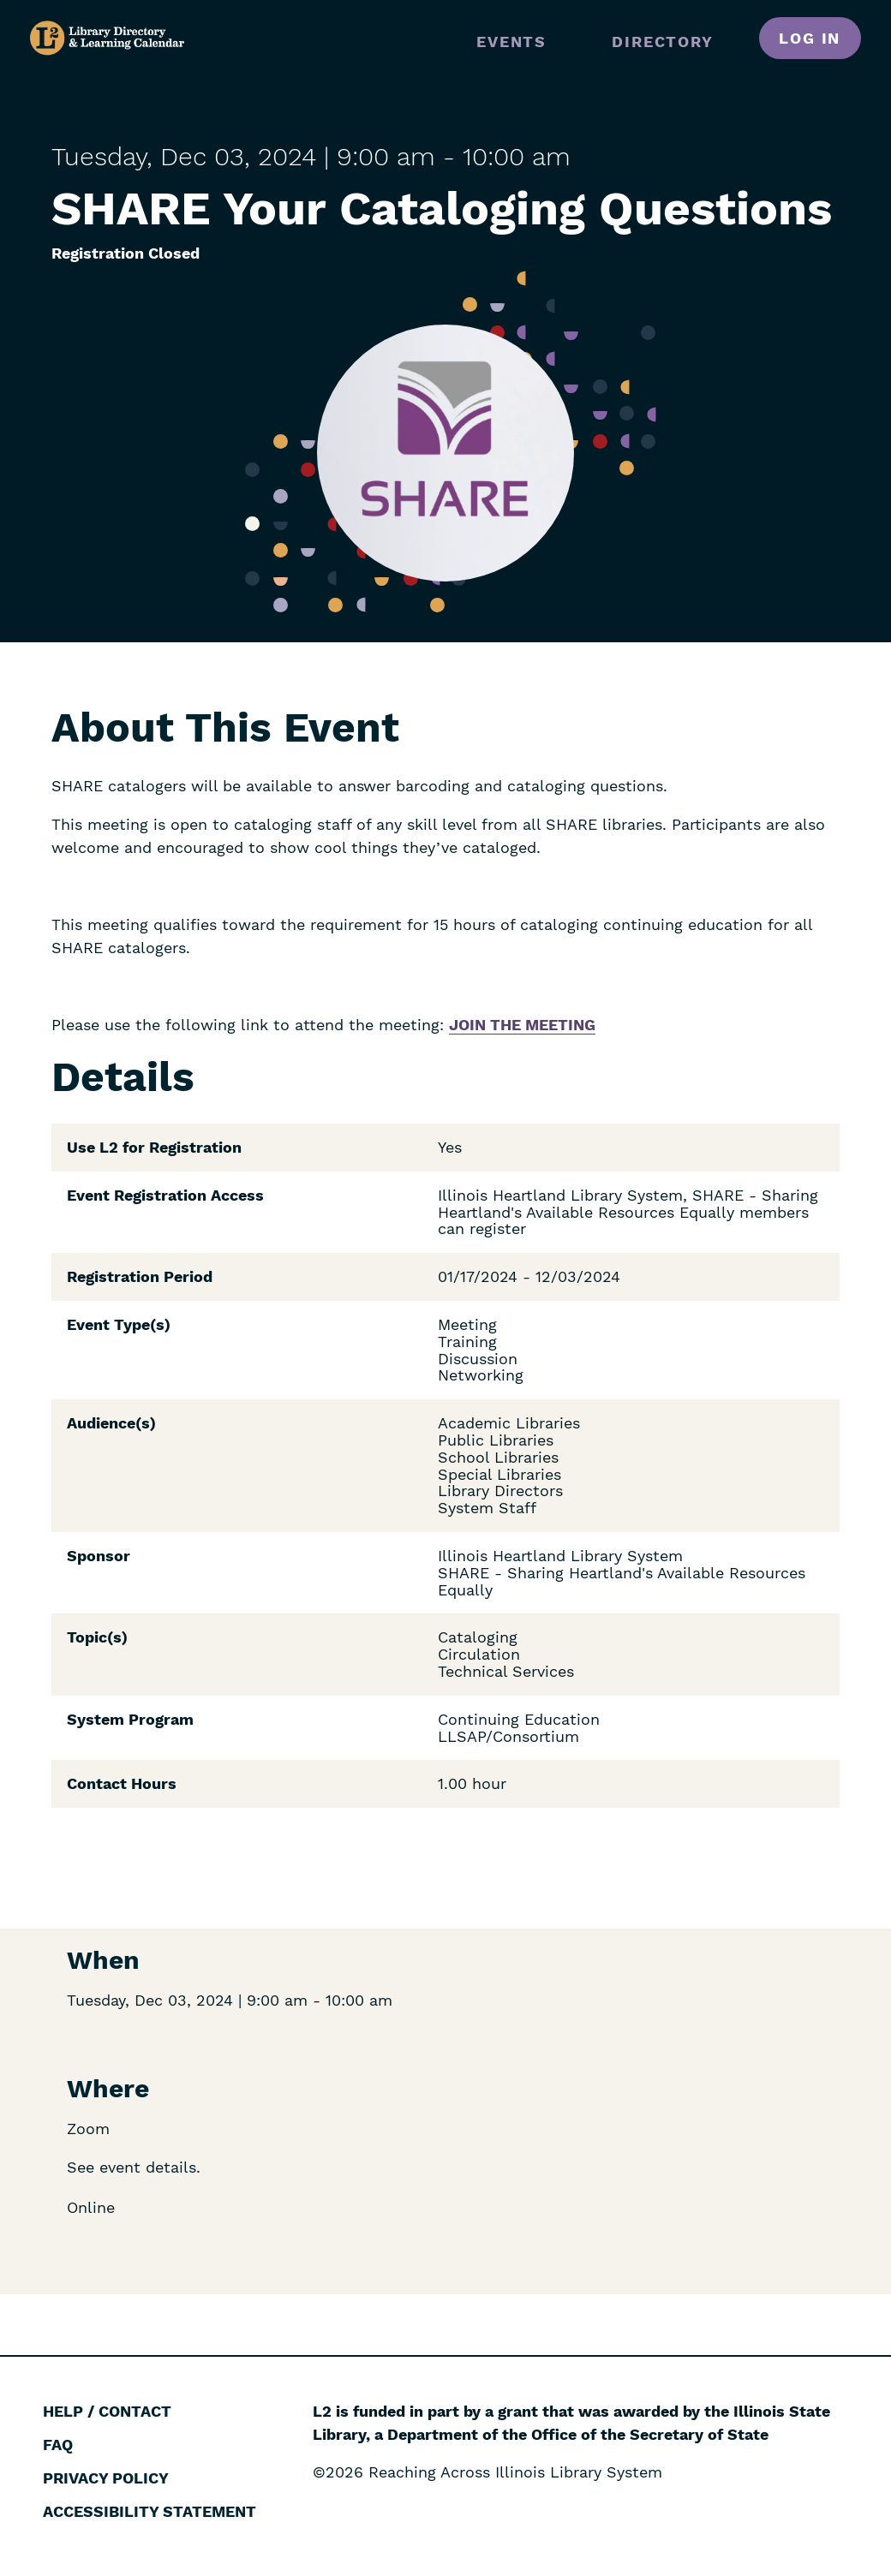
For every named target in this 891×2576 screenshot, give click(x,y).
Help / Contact (107, 2411)
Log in (809, 38)
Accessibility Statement (149, 2511)
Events (511, 42)
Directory (662, 42)
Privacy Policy (106, 2478)
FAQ (58, 2445)
